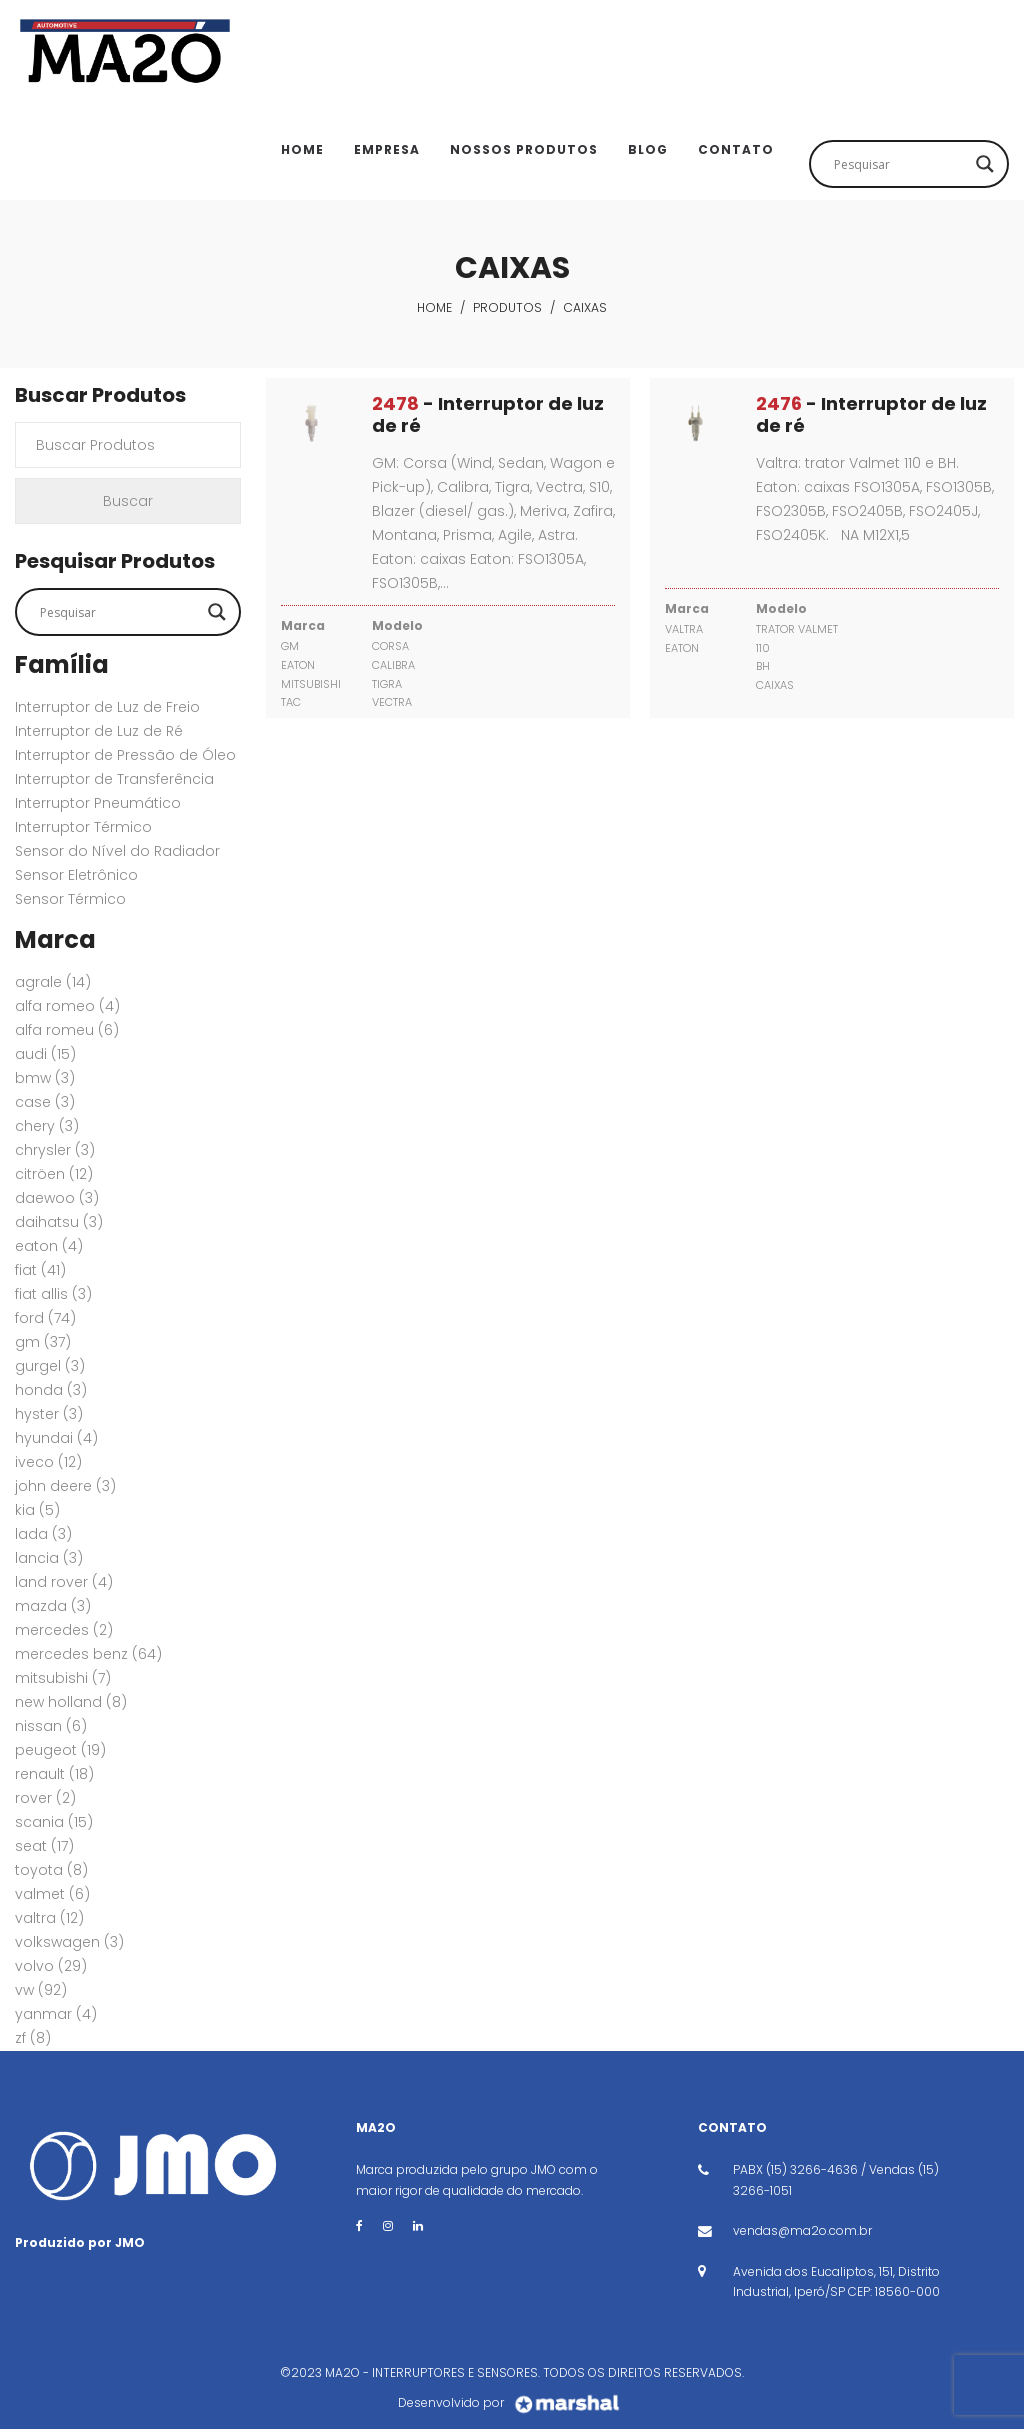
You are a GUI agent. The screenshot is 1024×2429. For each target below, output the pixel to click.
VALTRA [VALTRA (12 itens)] (49, 1918)
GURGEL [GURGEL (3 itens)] (50, 1366)
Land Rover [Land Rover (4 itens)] (64, 1582)
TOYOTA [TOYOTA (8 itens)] (51, 1870)
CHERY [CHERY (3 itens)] (47, 1126)
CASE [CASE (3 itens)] (45, 1102)
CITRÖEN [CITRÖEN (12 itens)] (54, 1174)
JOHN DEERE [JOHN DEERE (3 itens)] (65, 1486)
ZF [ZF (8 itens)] (33, 2038)
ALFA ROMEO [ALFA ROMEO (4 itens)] (67, 1006)
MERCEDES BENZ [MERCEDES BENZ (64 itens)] (88, 1654)
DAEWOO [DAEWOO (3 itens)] (57, 1198)
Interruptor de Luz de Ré (99, 731)
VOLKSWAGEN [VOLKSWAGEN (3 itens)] (69, 1942)
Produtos (507, 307)
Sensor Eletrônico (76, 875)
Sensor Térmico (70, 899)
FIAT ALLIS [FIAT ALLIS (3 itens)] (53, 1294)
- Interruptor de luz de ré (488, 414)
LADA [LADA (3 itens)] (43, 1534)
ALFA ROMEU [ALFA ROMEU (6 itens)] (67, 1030)
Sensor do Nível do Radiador (117, 851)
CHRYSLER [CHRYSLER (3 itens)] (55, 1150)
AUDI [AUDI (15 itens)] (45, 1054)
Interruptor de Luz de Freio (107, 707)
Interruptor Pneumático (98, 803)
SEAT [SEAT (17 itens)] (44, 1846)
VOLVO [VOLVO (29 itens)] (51, 1966)
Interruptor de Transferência (114, 779)
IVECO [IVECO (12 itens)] (48, 1462)
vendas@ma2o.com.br (802, 2230)
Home (434, 307)
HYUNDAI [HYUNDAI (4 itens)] (56, 1438)
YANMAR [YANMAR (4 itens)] (56, 2014)
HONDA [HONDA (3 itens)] (51, 1390)
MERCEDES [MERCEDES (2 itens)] (64, 1630)
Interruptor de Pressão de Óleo (125, 755)
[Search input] (900, 164)
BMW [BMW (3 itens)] (45, 1078)
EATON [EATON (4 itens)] (49, 1246)
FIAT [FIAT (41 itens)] (40, 1270)
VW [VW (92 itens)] (41, 1990)
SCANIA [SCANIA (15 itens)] (54, 1822)
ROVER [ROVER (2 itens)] (45, 1798)
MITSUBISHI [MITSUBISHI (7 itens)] (63, 1678)
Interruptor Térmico (83, 827)
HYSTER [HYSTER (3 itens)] (49, 1414)
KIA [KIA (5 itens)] (37, 1510)
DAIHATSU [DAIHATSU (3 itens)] (59, 1222)
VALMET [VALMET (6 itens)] (52, 1894)
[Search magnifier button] (985, 164)
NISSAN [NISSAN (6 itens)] (51, 1726)
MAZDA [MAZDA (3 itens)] (53, 1606)
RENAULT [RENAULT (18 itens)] (54, 1774)
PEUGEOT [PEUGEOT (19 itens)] (60, 1750)
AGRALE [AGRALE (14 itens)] (53, 982)
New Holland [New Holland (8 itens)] (71, 1702)
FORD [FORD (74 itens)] (45, 1318)
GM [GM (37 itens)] (43, 1342)
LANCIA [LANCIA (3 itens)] (49, 1558)
